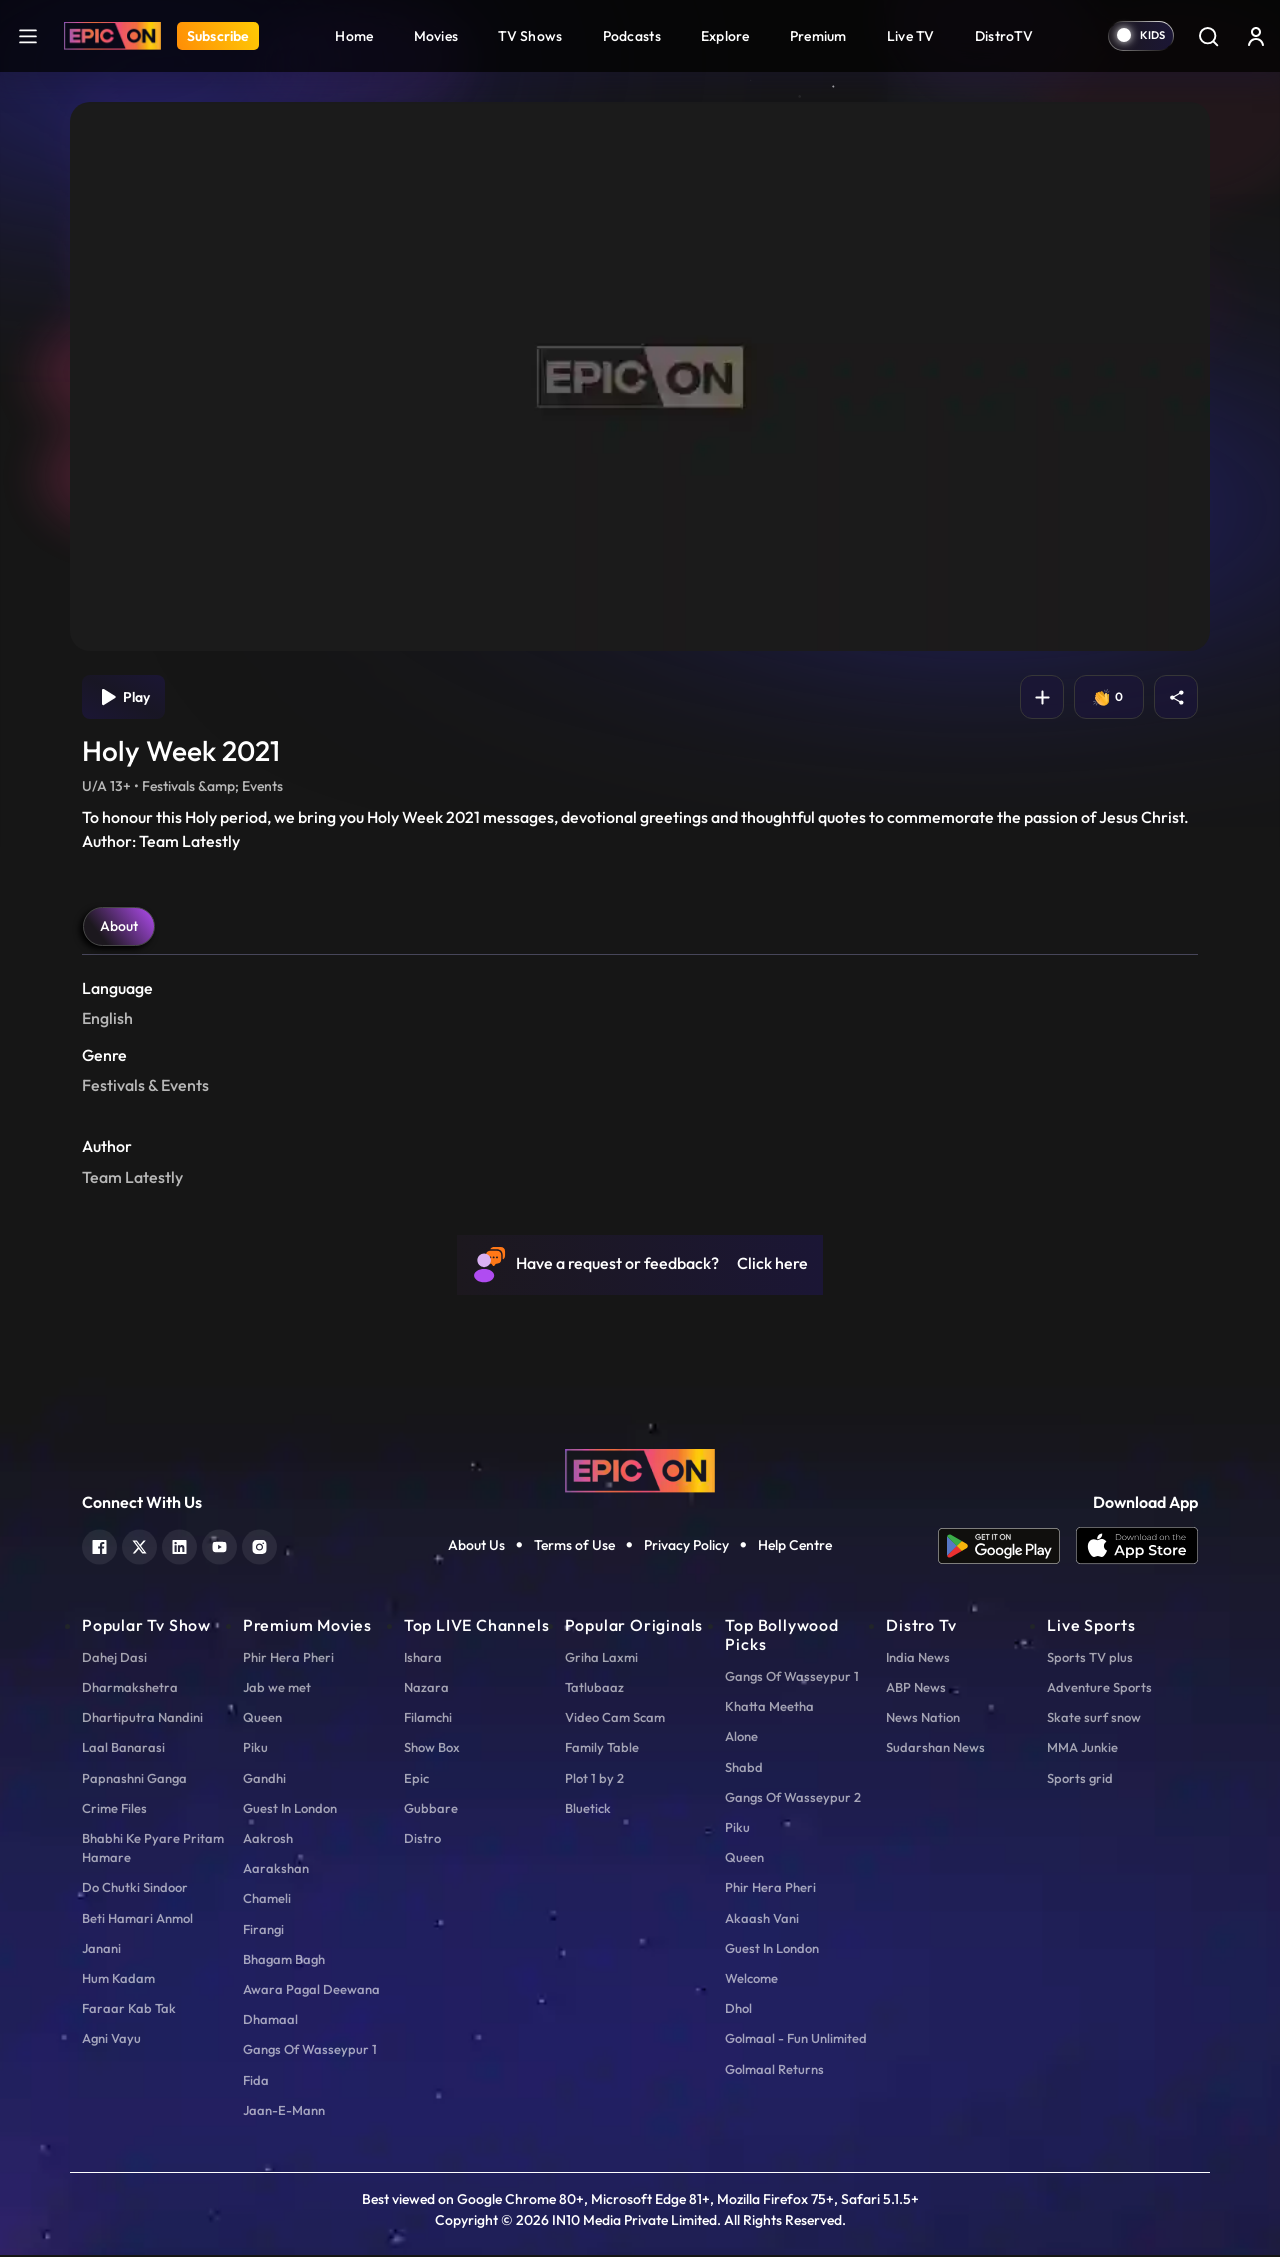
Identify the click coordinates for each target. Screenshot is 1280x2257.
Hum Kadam (118, 1980)
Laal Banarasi (123, 1749)
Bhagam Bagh (284, 1961)
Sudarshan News (935, 1749)
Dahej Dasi (114, 1659)
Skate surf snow (1094, 1719)
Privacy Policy (686, 1547)
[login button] (1256, 36)
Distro (422, 1840)
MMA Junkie (1082, 1749)
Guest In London (290, 1810)
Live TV (911, 36)
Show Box (432, 1749)
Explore (725, 36)
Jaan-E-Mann (284, 2112)
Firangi (263, 1931)
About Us (476, 1547)
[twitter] (139, 1546)
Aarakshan (276, 1870)
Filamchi (428, 1719)
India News (918, 1659)
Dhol (738, 2010)
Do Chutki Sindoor (135, 1889)
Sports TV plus (1090, 1659)
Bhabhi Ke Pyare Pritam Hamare (153, 1849)
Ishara (423, 1659)
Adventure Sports (1099, 1689)
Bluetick (588, 1810)
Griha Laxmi (601, 1659)
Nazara (426, 1689)
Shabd (744, 1769)
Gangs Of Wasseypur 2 (793, 1799)
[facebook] (99, 1546)
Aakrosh (268, 1840)
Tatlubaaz (594, 1689)
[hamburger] (28, 35)
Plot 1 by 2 (594, 1780)
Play (125, 698)
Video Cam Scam (615, 1719)
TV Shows (530, 36)
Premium (818, 36)
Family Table (602, 1749)
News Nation (923, 1719)
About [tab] (119, 928)
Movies (436, 36)
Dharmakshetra (130, 1689)
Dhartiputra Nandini (142, 1719)
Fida (256, 2082)
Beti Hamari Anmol (137, 1920)
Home (354, 36)
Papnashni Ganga (134, 1780)
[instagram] (259, 1546)
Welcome (751, 1980)
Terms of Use (574, 1547)
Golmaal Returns (774, 2071)
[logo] (640, 1470)
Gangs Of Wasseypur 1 (310, 2051)
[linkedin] (179, 1546)
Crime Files (114, 1810)
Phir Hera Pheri (288, 1659)
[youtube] (219, 1546)
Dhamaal (270, 2021)
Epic (416, 1780)
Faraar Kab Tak (129, 2010)
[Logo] (112, 36)
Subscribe (218, 36)
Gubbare (431, 1810)
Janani (101, 1950)
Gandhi (264, 1780)
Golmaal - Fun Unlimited (796, 2040)
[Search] (1208, 36)
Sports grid (1080, 1780)
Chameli (267, 1900)
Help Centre (795, 1547)
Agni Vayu (111, 2040)
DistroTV (1004, 36)
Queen (262, 1719)
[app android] (1007, 1548)
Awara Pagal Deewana (311, 1991)
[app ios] (1137, 1548)
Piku (255, 1749)
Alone (741, 1738)
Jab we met (277, 1689)
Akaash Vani (762, 1920)
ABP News (916, 1689)
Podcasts (632, 36)
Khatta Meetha (769, 1708)
